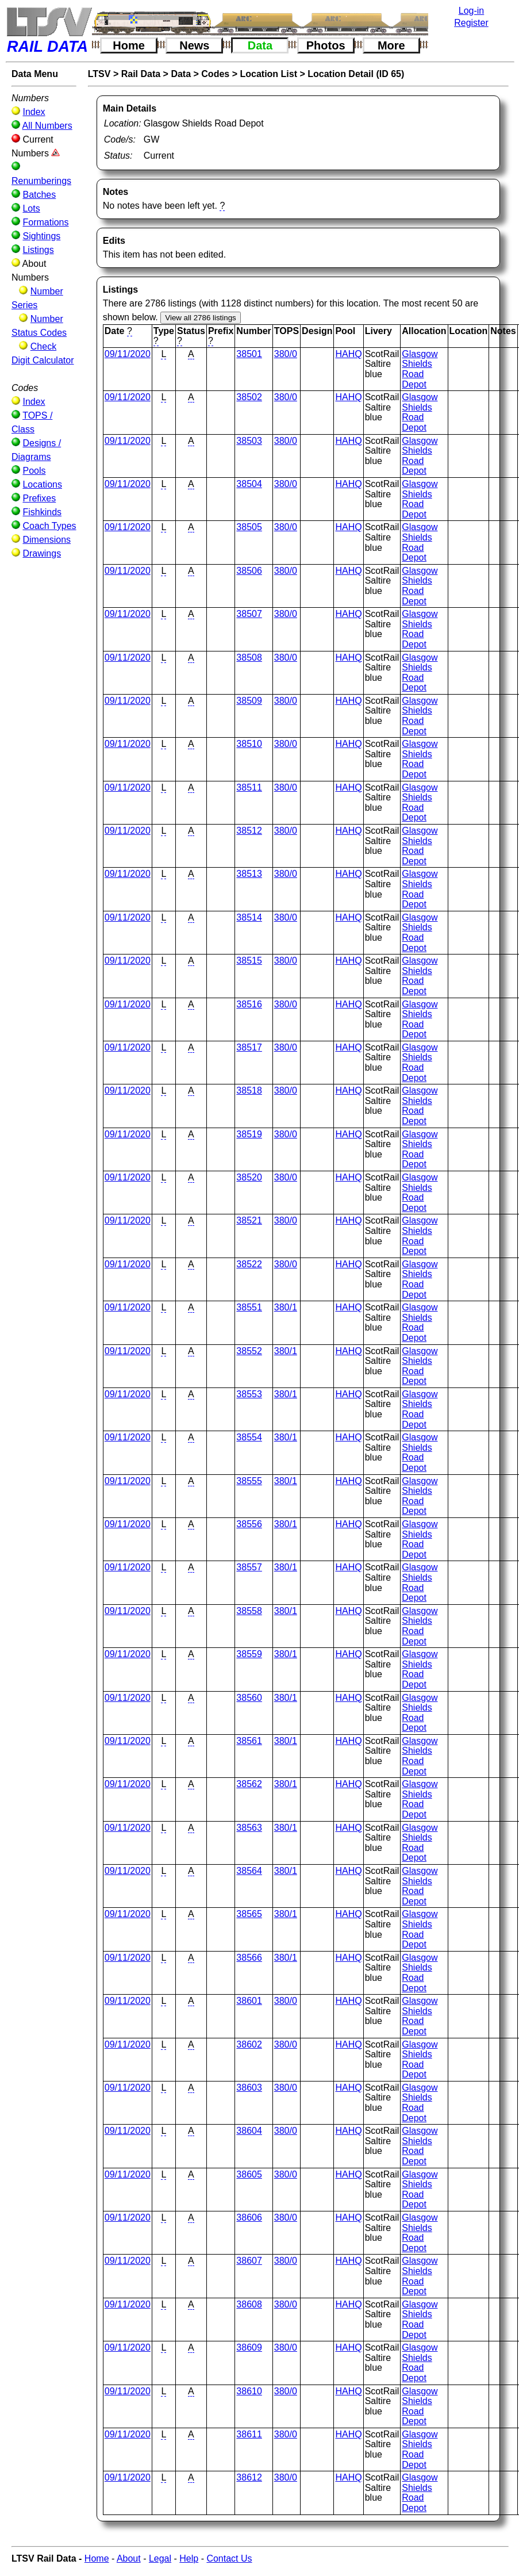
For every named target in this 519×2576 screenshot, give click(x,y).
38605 (249, 2174)
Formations (45, 222)
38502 (249, 397)
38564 (249, 1871)
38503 (249, 441)
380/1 (285, 1307)
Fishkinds (41, 512)
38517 (249, 1047)
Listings (37, 250)
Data (260, 45)
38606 (249, 2217)
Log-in (471, 11)
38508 (249, 657)
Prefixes (39, 498)
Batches (39, 195)
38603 (249, 2087)
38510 (249, 744)
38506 (249, 571)
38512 (249, 830)
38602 (249, 2044)
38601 (249, 2001)
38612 (249, 2477)
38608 (249, 2304)
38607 (249, 2261)
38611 (249, 2434)
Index (33, 112)
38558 (249, 1611)
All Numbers (47, 126)
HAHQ (348, 354)
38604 (249, 2131)
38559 (249, 1654)
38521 (249, 1220)
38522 (249, 1264)
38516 (249, 1004)
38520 (249, 1177)
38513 (249, 874)
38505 (249, 527)
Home (129, 45)
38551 (249, 1307)
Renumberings (41, 181)
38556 (249, 1524)
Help (188, 2558)
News (194, 45)
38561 (249, 1741)
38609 (249, 2347)
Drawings (41, 553)
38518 (249, 1090)
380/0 (285, 354)
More (391, 45)
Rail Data (140, 74)
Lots (31, 208)
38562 (249, 1784)
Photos (325, 45)
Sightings (41, 236)
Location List (268, 74)
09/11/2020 (128, 354)
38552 (249, 1351)
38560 (249, 1698)
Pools (33, 471)
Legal (160, 2558)
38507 (249, 614)
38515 (249, 960)
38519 (249, 1134)
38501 (249, 354)
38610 (249, 2391)
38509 (249, 701)
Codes (215, 74)
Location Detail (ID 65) (355, 74)
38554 (249, 1437)
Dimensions (46, 540)
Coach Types (49, 526)
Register (471, 23)
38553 (249, 1394)
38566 (249, 1957)
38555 (249, 1481)
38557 (249, 1567)
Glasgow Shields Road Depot (419, 369)
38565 (249, 1914)
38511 (249, 787)
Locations (42, 484)
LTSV (99, 74)
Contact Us (229, 2558)
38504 (249, 484)
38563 (249, 1828)
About (129, 2558)
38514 (249, 917)
